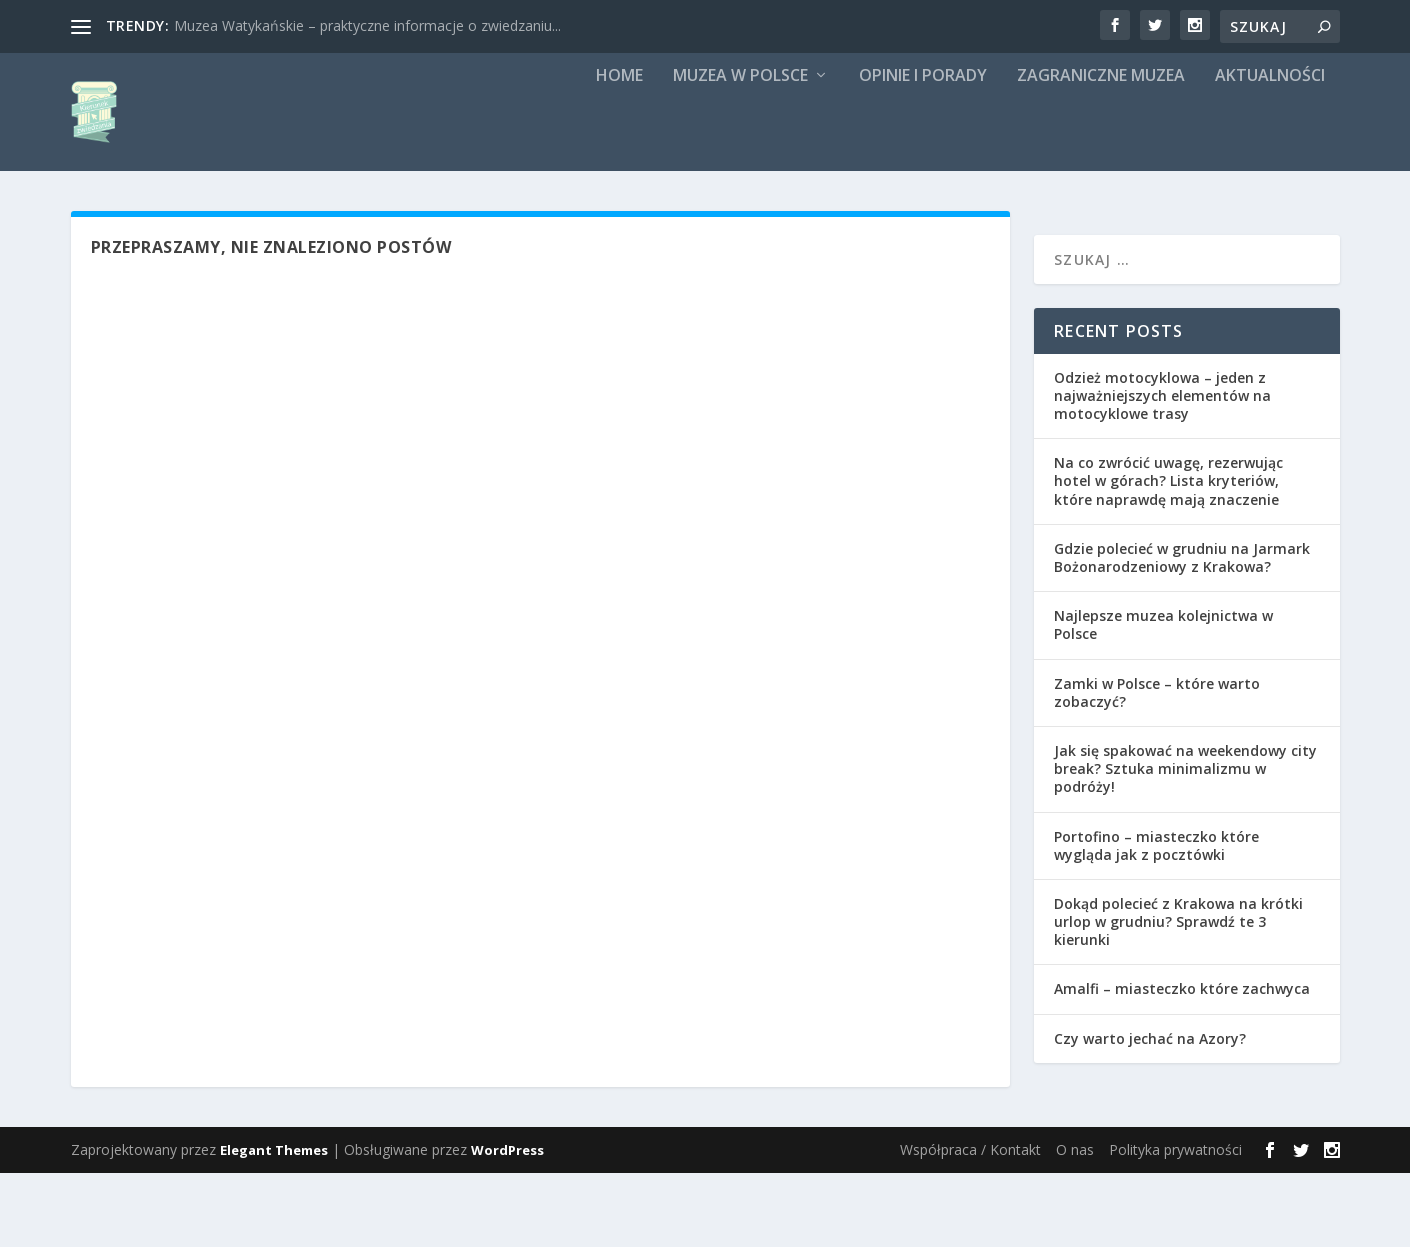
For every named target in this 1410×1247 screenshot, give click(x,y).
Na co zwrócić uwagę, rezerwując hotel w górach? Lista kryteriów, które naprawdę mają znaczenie (1168, 555)
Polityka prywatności (1175, 1223)
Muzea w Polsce (740, 150)
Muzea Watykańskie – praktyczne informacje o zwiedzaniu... (367, 25)
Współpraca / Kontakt (970, 1223)
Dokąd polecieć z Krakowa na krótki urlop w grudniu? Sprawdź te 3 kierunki (1178, 995)
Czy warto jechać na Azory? (1150, 1112)
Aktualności (1270, 150)
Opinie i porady (923, 150)
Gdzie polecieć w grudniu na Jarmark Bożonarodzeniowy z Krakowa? (1182, 631)
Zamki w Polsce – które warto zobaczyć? (1157, 766)
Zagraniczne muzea (1101, 150)
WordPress (507, 1224)
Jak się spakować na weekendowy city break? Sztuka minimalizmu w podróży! (1185, 842)
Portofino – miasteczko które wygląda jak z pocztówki (1156, 919)
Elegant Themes (274, 1224)
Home (619, 150)
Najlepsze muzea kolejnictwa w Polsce (1163, 698)
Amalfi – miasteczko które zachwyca (1182, 1063)
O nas (1075, 1223)
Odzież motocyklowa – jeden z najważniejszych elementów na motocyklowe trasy (1162, 469)
